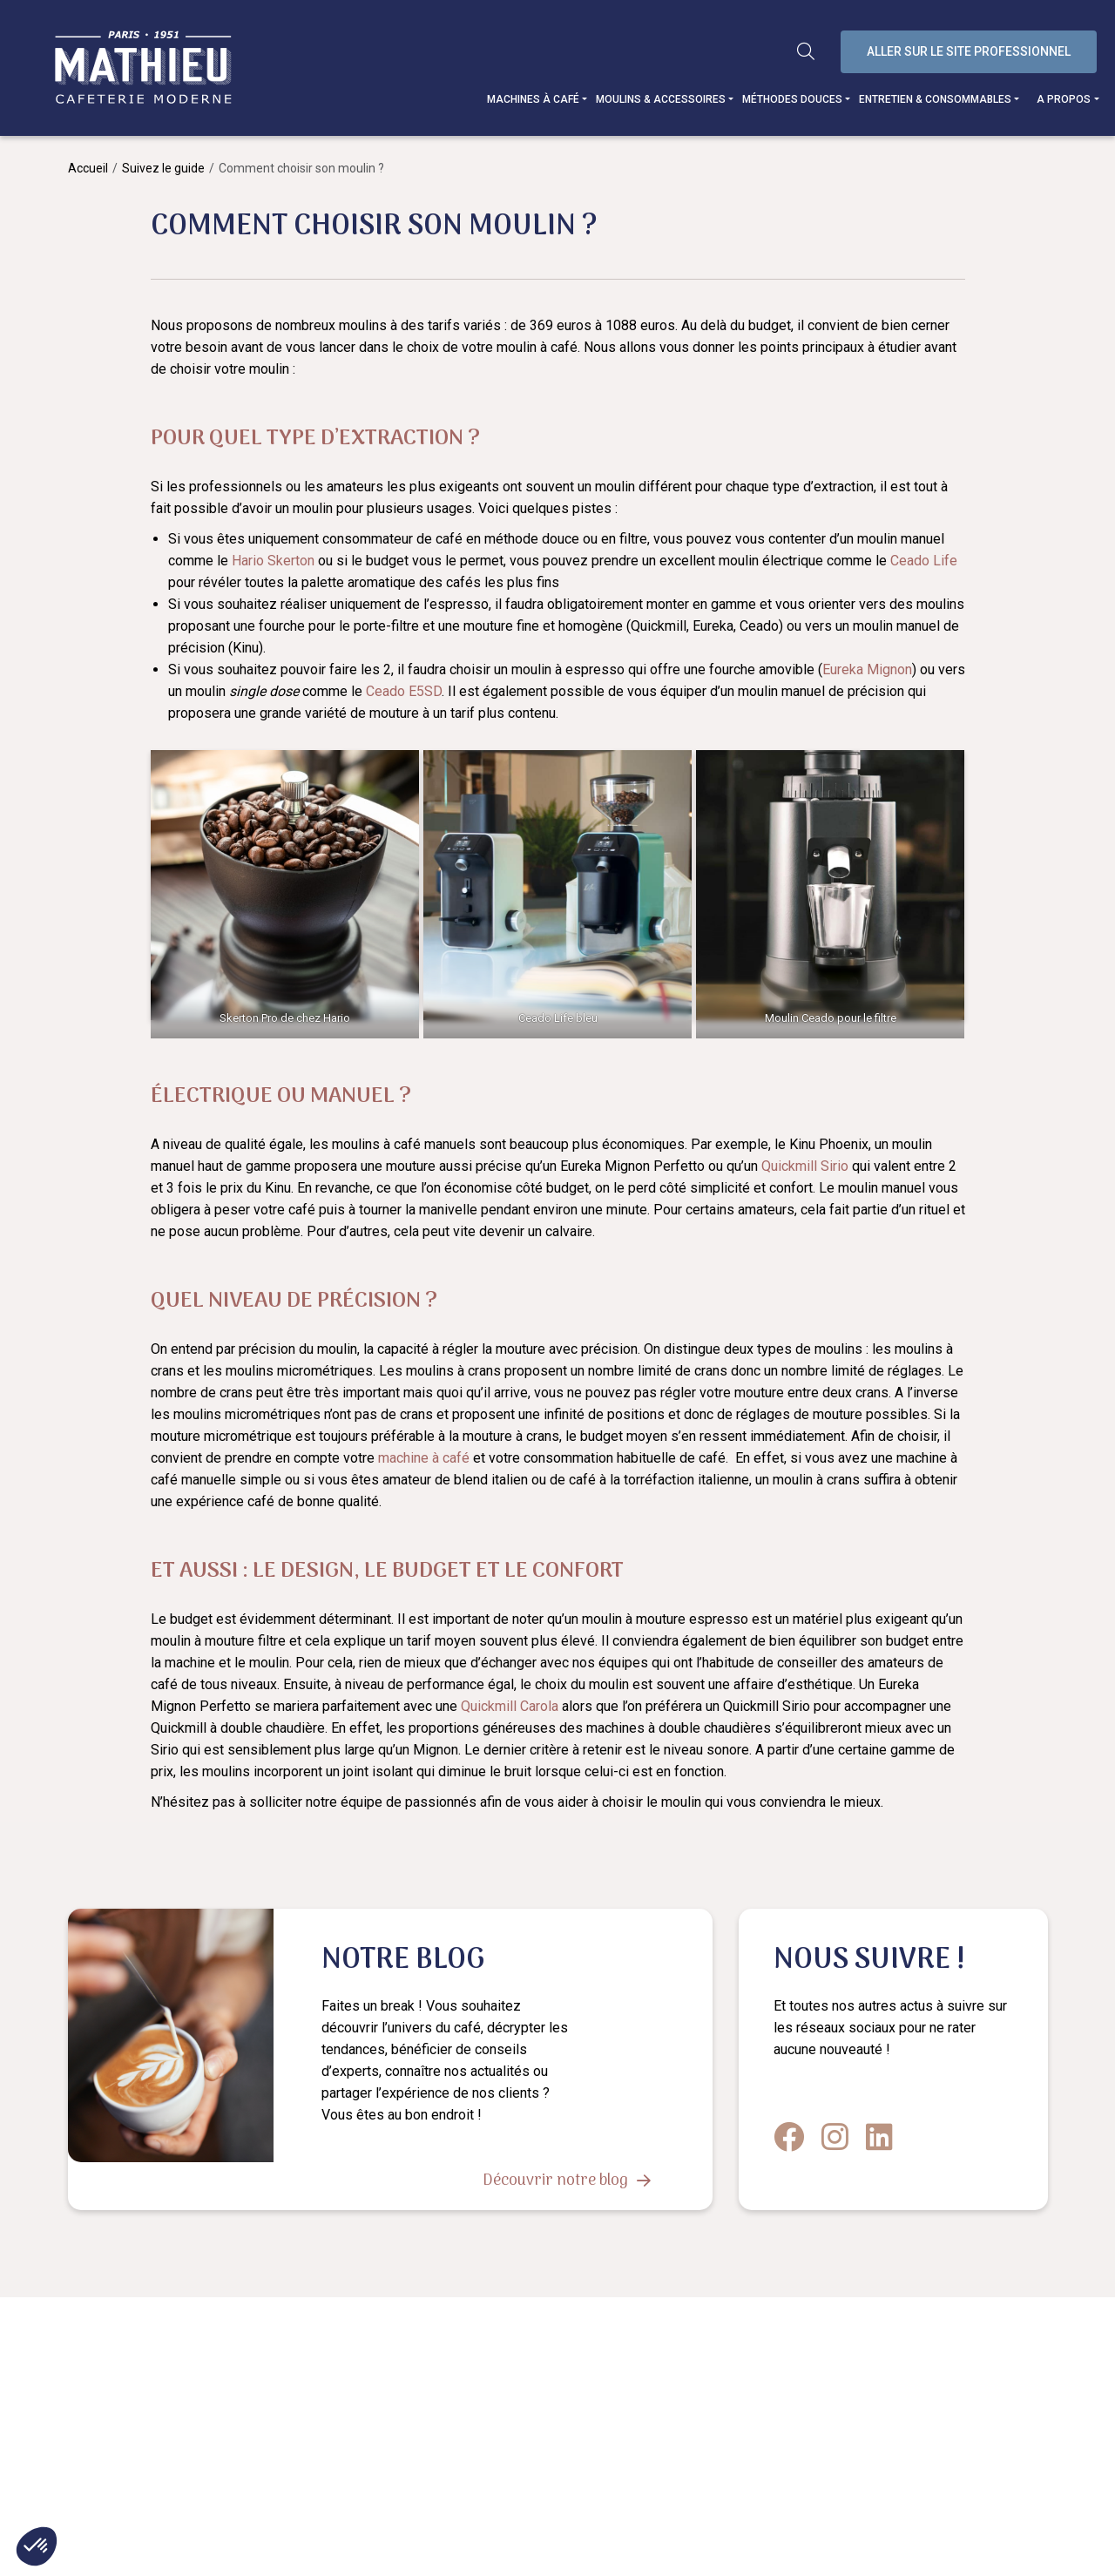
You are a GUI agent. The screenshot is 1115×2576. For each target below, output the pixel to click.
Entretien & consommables (938, 99)
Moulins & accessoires (664, 99)
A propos (1067, 99)
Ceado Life (923, 560)
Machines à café (536, 99)
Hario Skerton (273, 560)
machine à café (424, 1458)
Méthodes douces (796, 99)
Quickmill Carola (509, 1706)
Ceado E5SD (404, 691)
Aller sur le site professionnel (972, 51)
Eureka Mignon (867, 669)
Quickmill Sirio (804, 1166)
